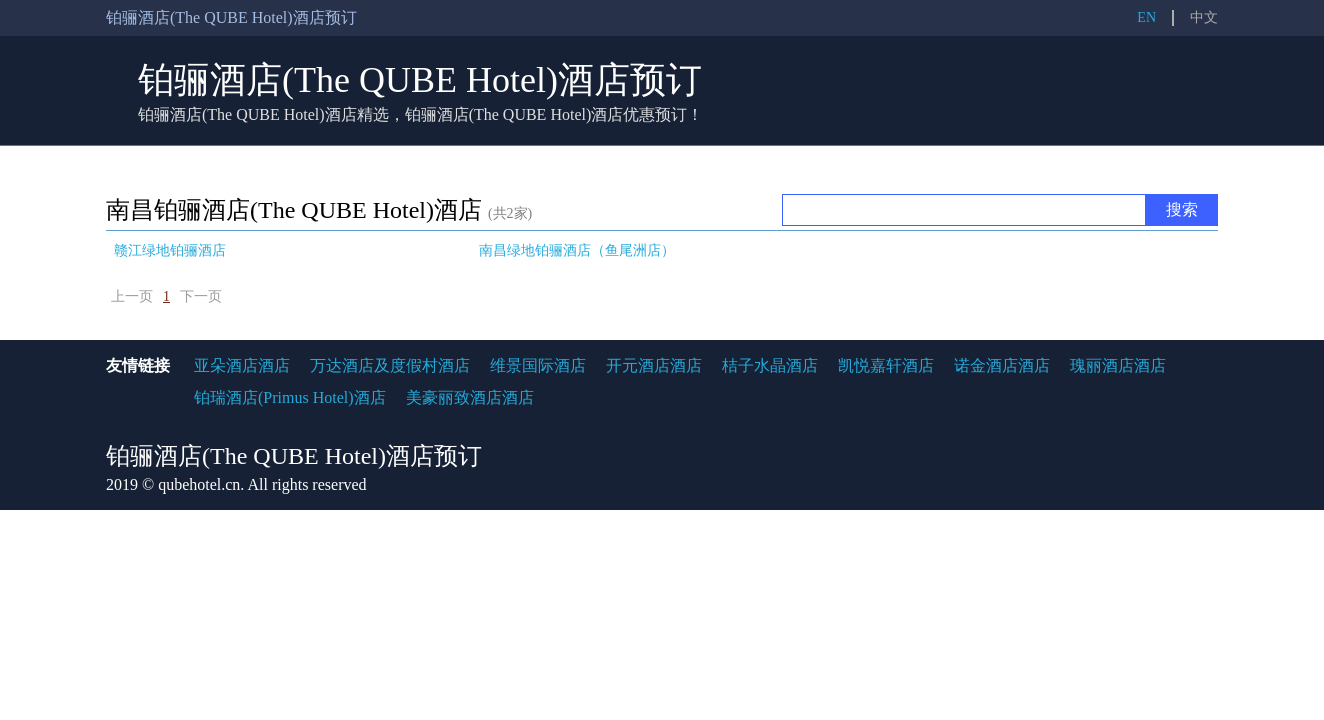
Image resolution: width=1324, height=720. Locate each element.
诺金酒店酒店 (1002, 365)
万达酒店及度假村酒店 (390, 365)
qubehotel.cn (199, 484)
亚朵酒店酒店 (242, 365)
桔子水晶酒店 (770, 365)
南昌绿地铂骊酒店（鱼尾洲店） (577, 250)
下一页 (201, 296)
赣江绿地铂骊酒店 (170, 250)
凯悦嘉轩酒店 (886, 365)
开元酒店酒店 (654, 365)
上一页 (132, 296)
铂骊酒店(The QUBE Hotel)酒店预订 (420, 80)
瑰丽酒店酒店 (1118, 365)
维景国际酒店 (538, 365)
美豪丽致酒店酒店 (470, 397)
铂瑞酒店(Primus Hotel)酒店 (290, 397)
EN (1146, 17)
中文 (1204, 17)
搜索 (1182, 209)
